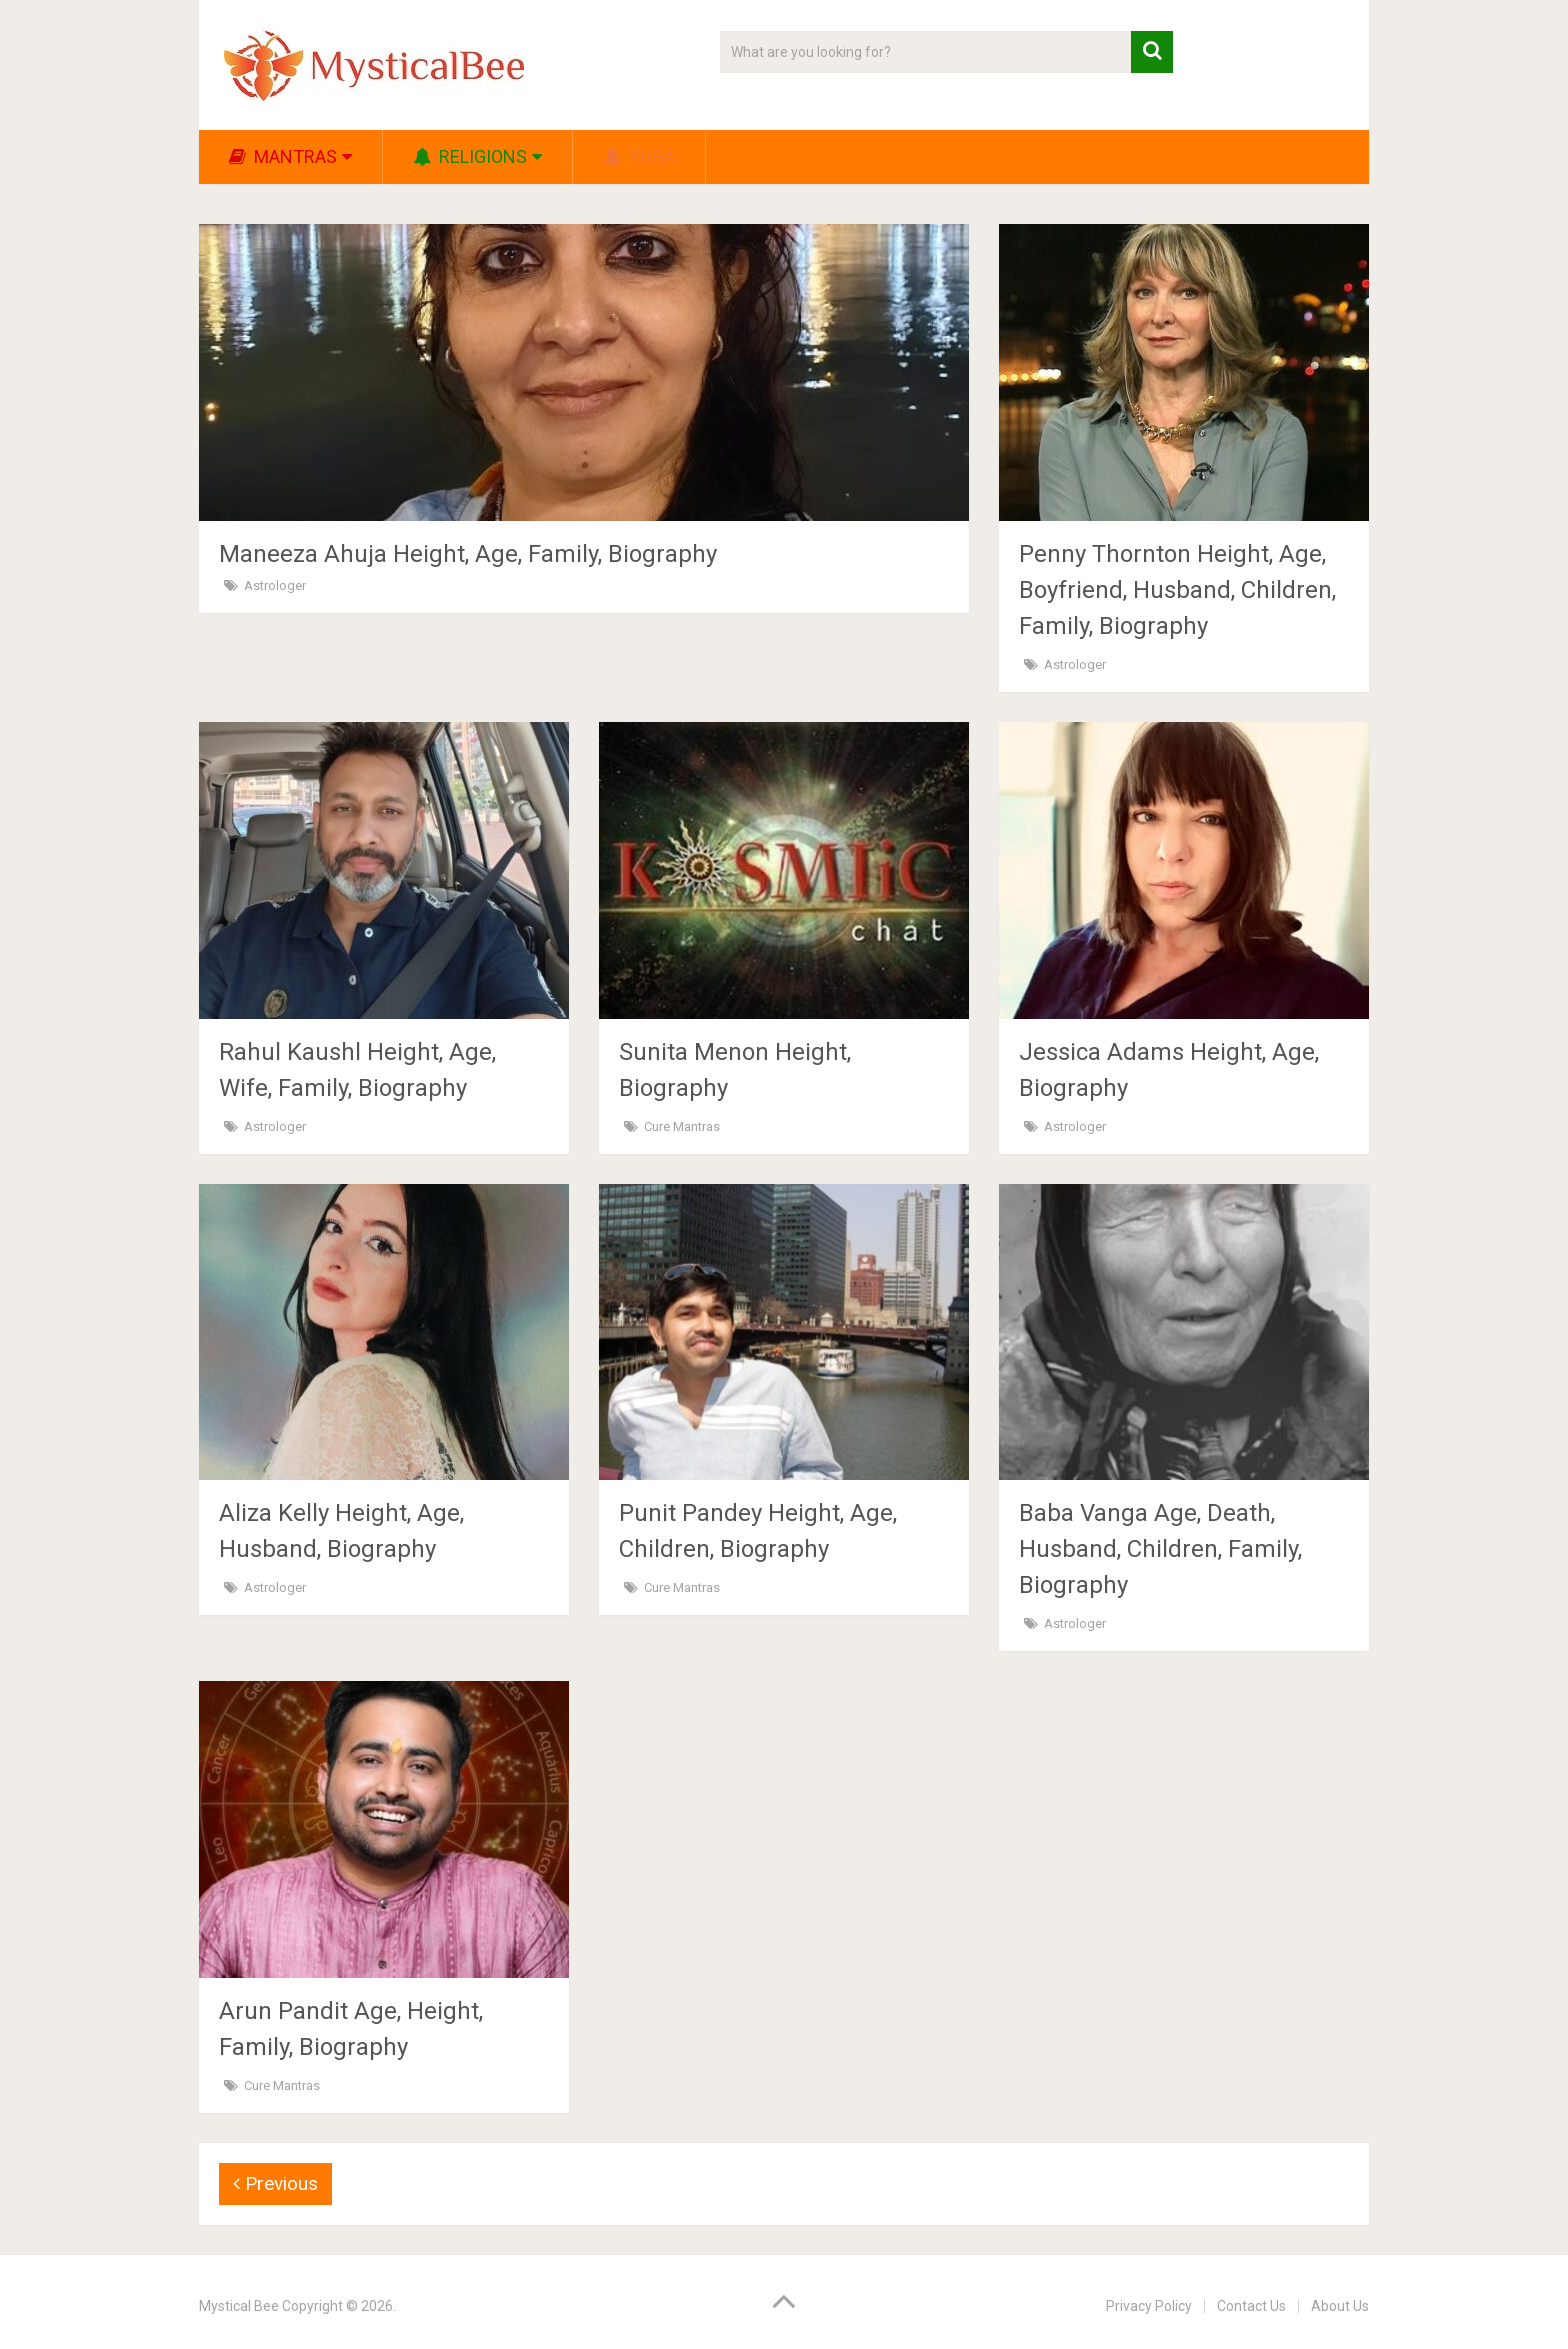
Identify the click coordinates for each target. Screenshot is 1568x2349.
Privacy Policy (1149, 2306)
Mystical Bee (239, 2306)
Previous (275, 2183)
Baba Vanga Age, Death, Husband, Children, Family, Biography (1160, 1549)
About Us (1340, 2306)
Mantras (283, 156)
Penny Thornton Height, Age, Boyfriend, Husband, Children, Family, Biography (1177, 590)
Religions (470, 156)
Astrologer (275, 585)
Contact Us (1251, 2306)
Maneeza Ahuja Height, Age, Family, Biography (468, 554)
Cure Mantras (682, 1126)
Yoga (639, 156)
